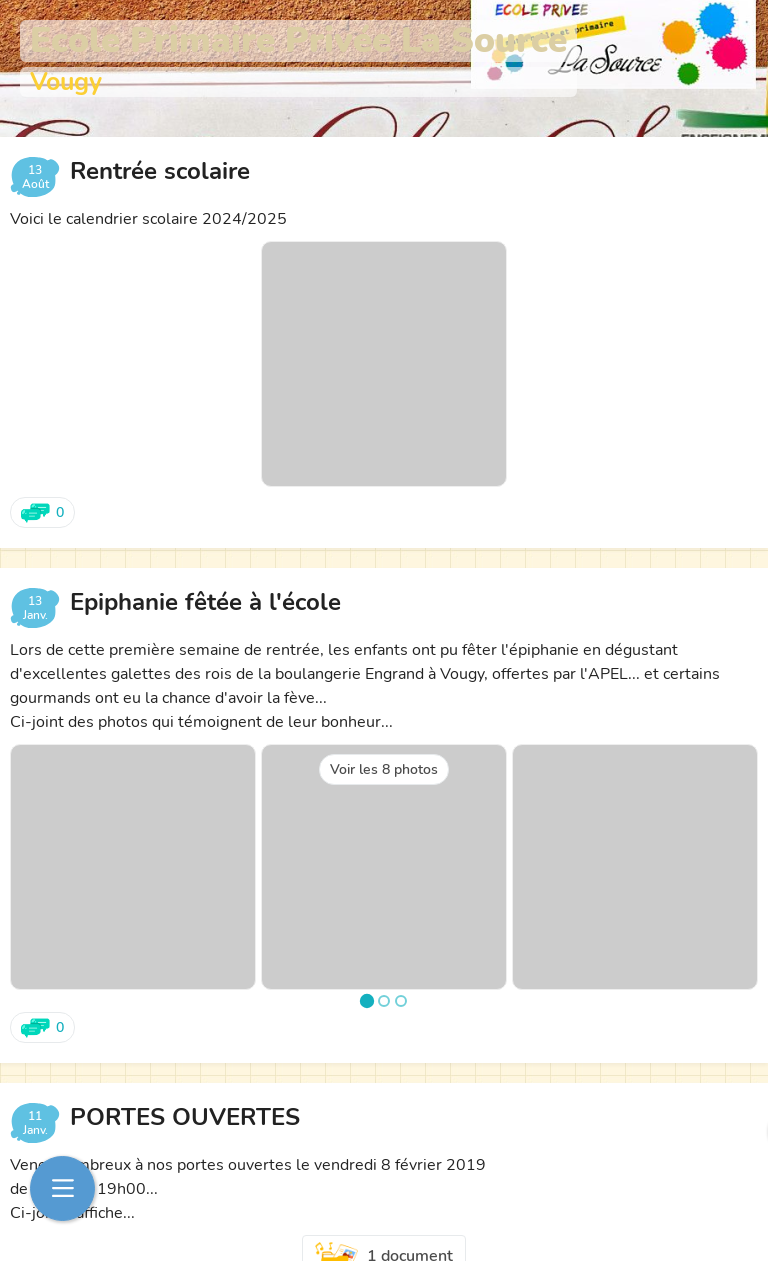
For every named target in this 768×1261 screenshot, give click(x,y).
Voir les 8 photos (384, 769)
